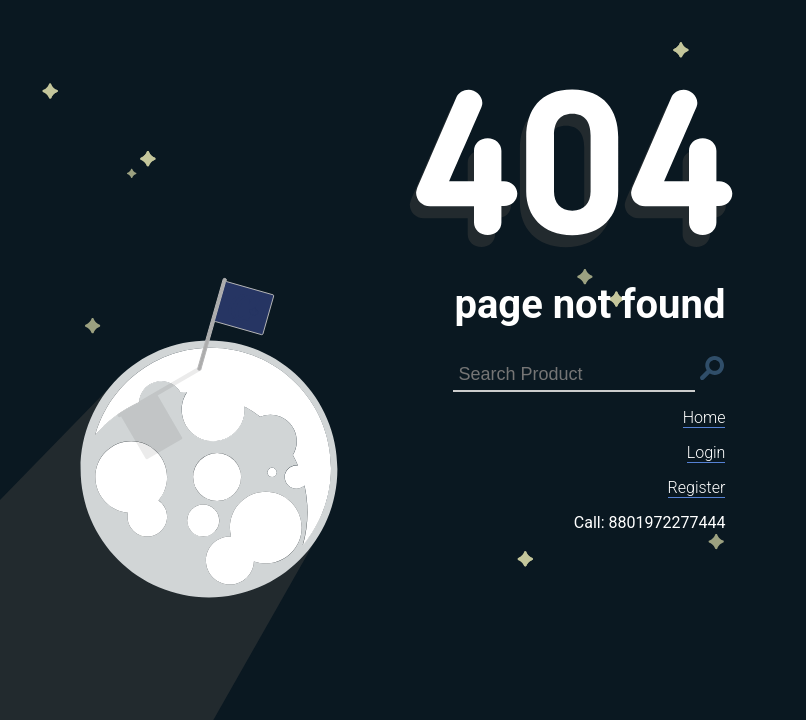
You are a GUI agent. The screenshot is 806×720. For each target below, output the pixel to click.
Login (706, 452)
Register (697, 487)
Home (704, 417)
